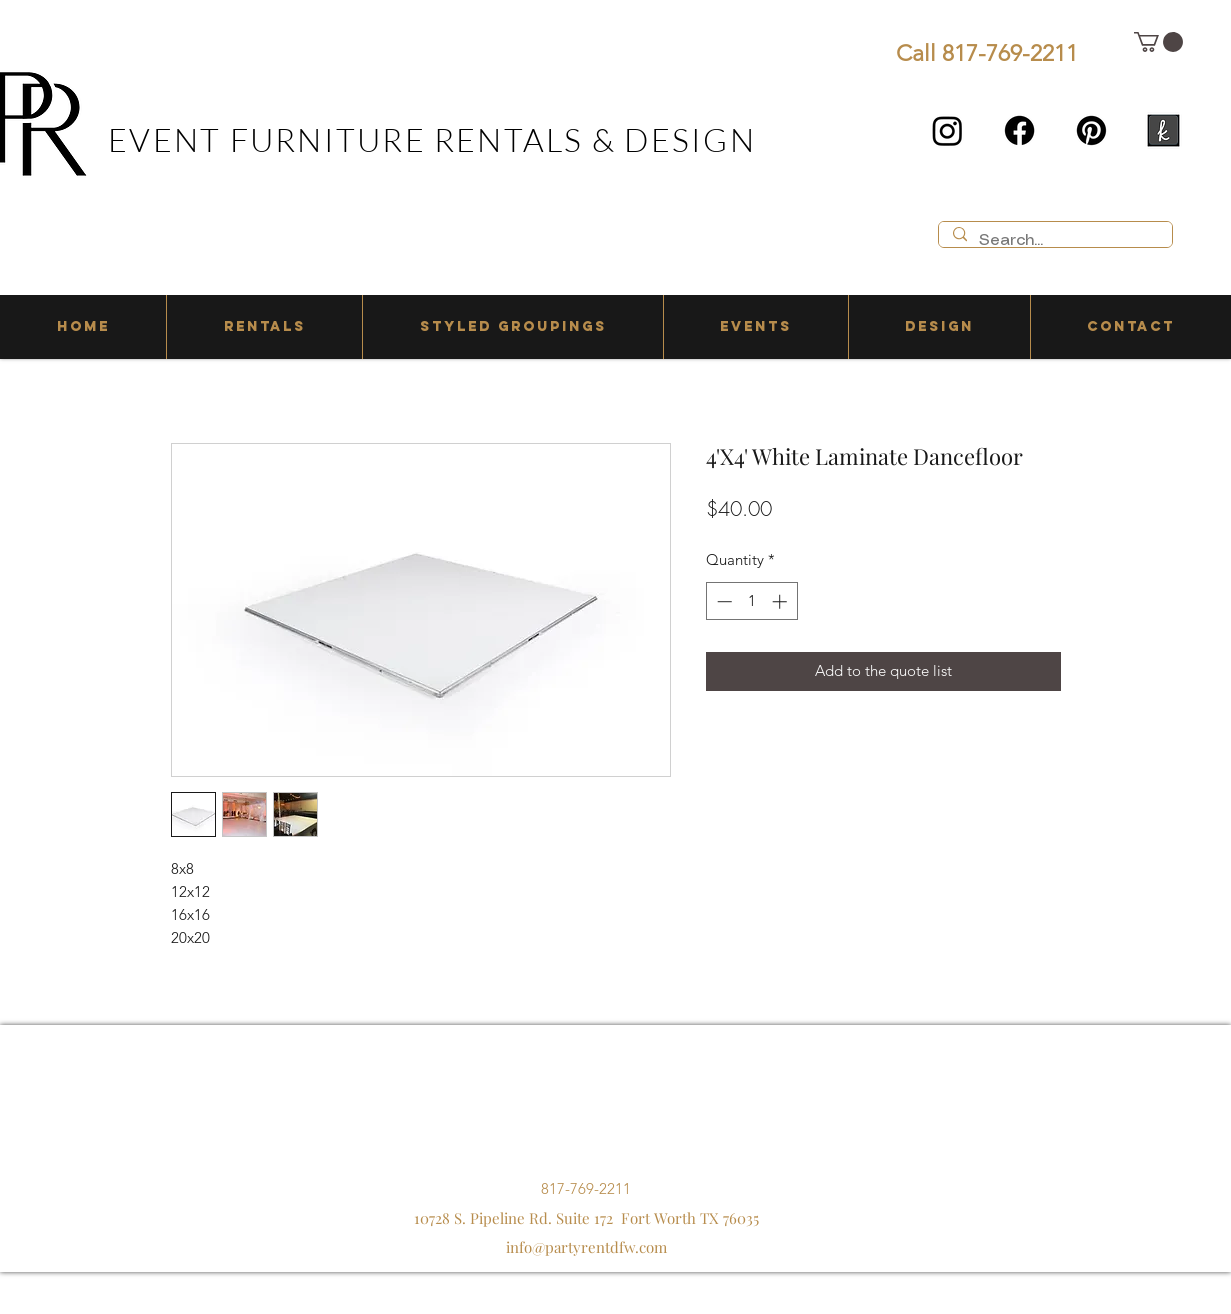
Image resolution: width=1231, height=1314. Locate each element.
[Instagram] (947, 130)
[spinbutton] (751, 601)
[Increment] (781, 601)
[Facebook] (1019, 130)
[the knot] (1163, 130)
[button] (1158, 42)
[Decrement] (722, 601)
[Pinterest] (1091, 130)
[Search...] (1054, 241)
